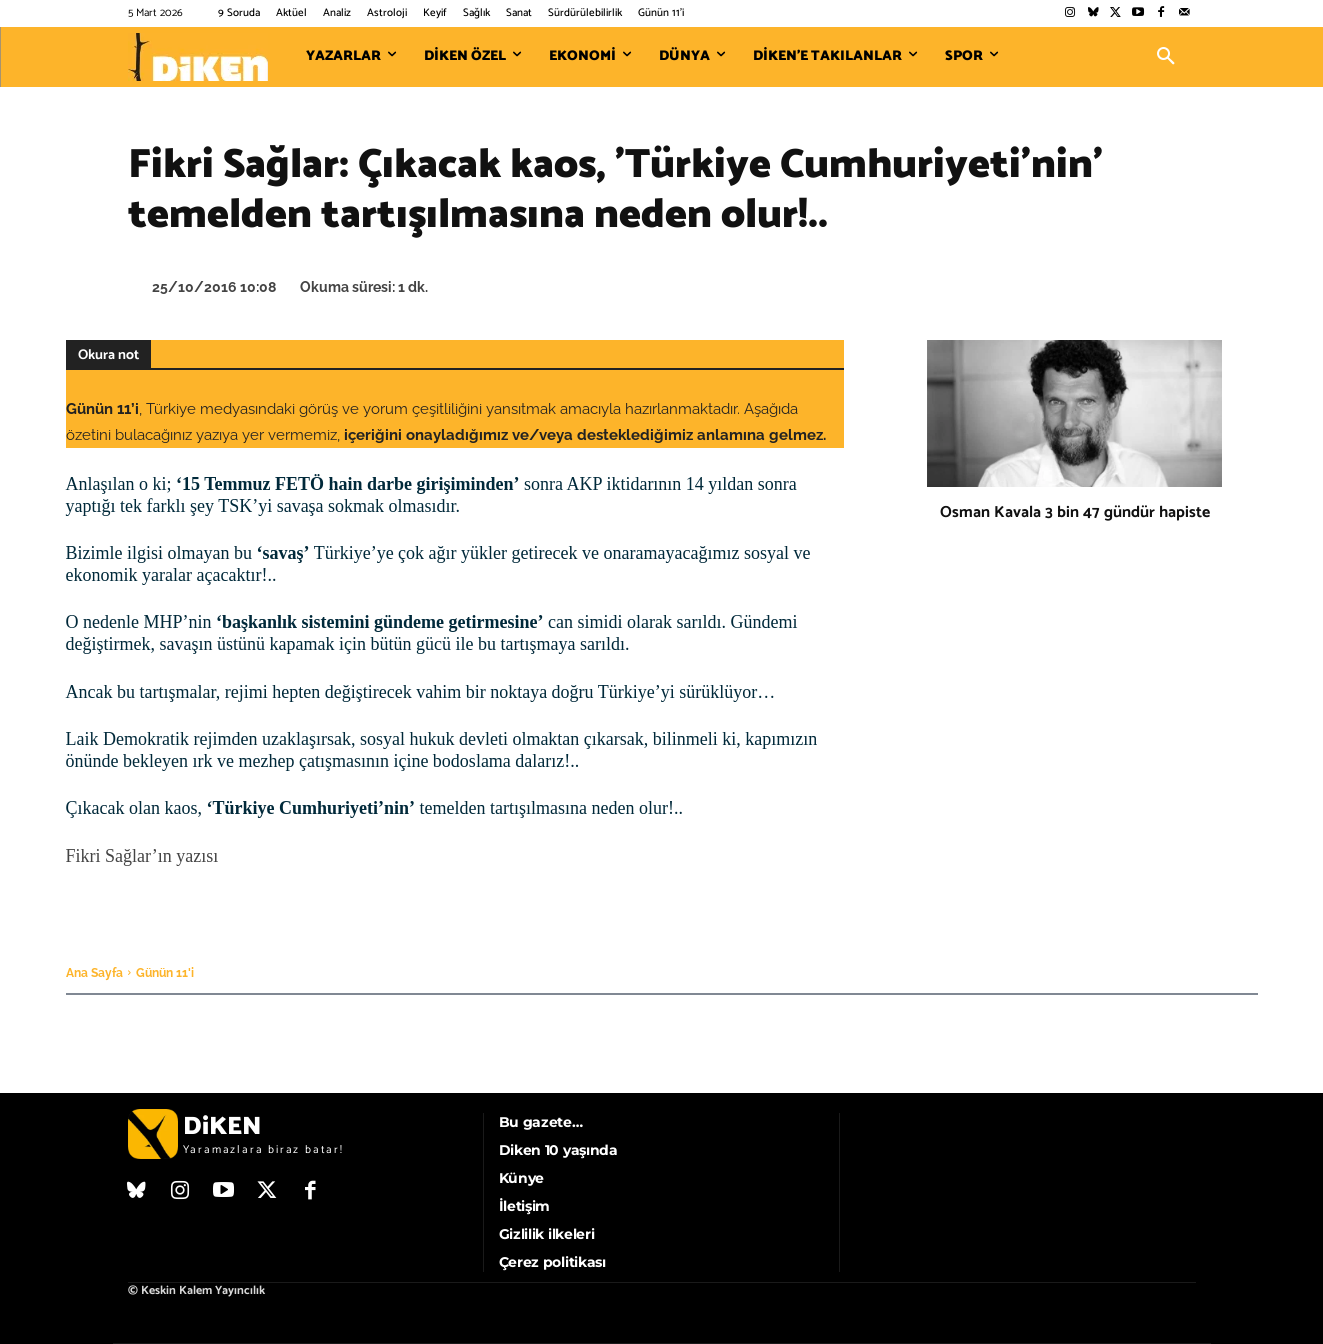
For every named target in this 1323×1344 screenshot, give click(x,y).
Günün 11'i (165, 973)
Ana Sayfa (94, 973)
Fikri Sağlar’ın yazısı (142, 856)
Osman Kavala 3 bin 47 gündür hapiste (1075, 512)
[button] (1166, 57)
